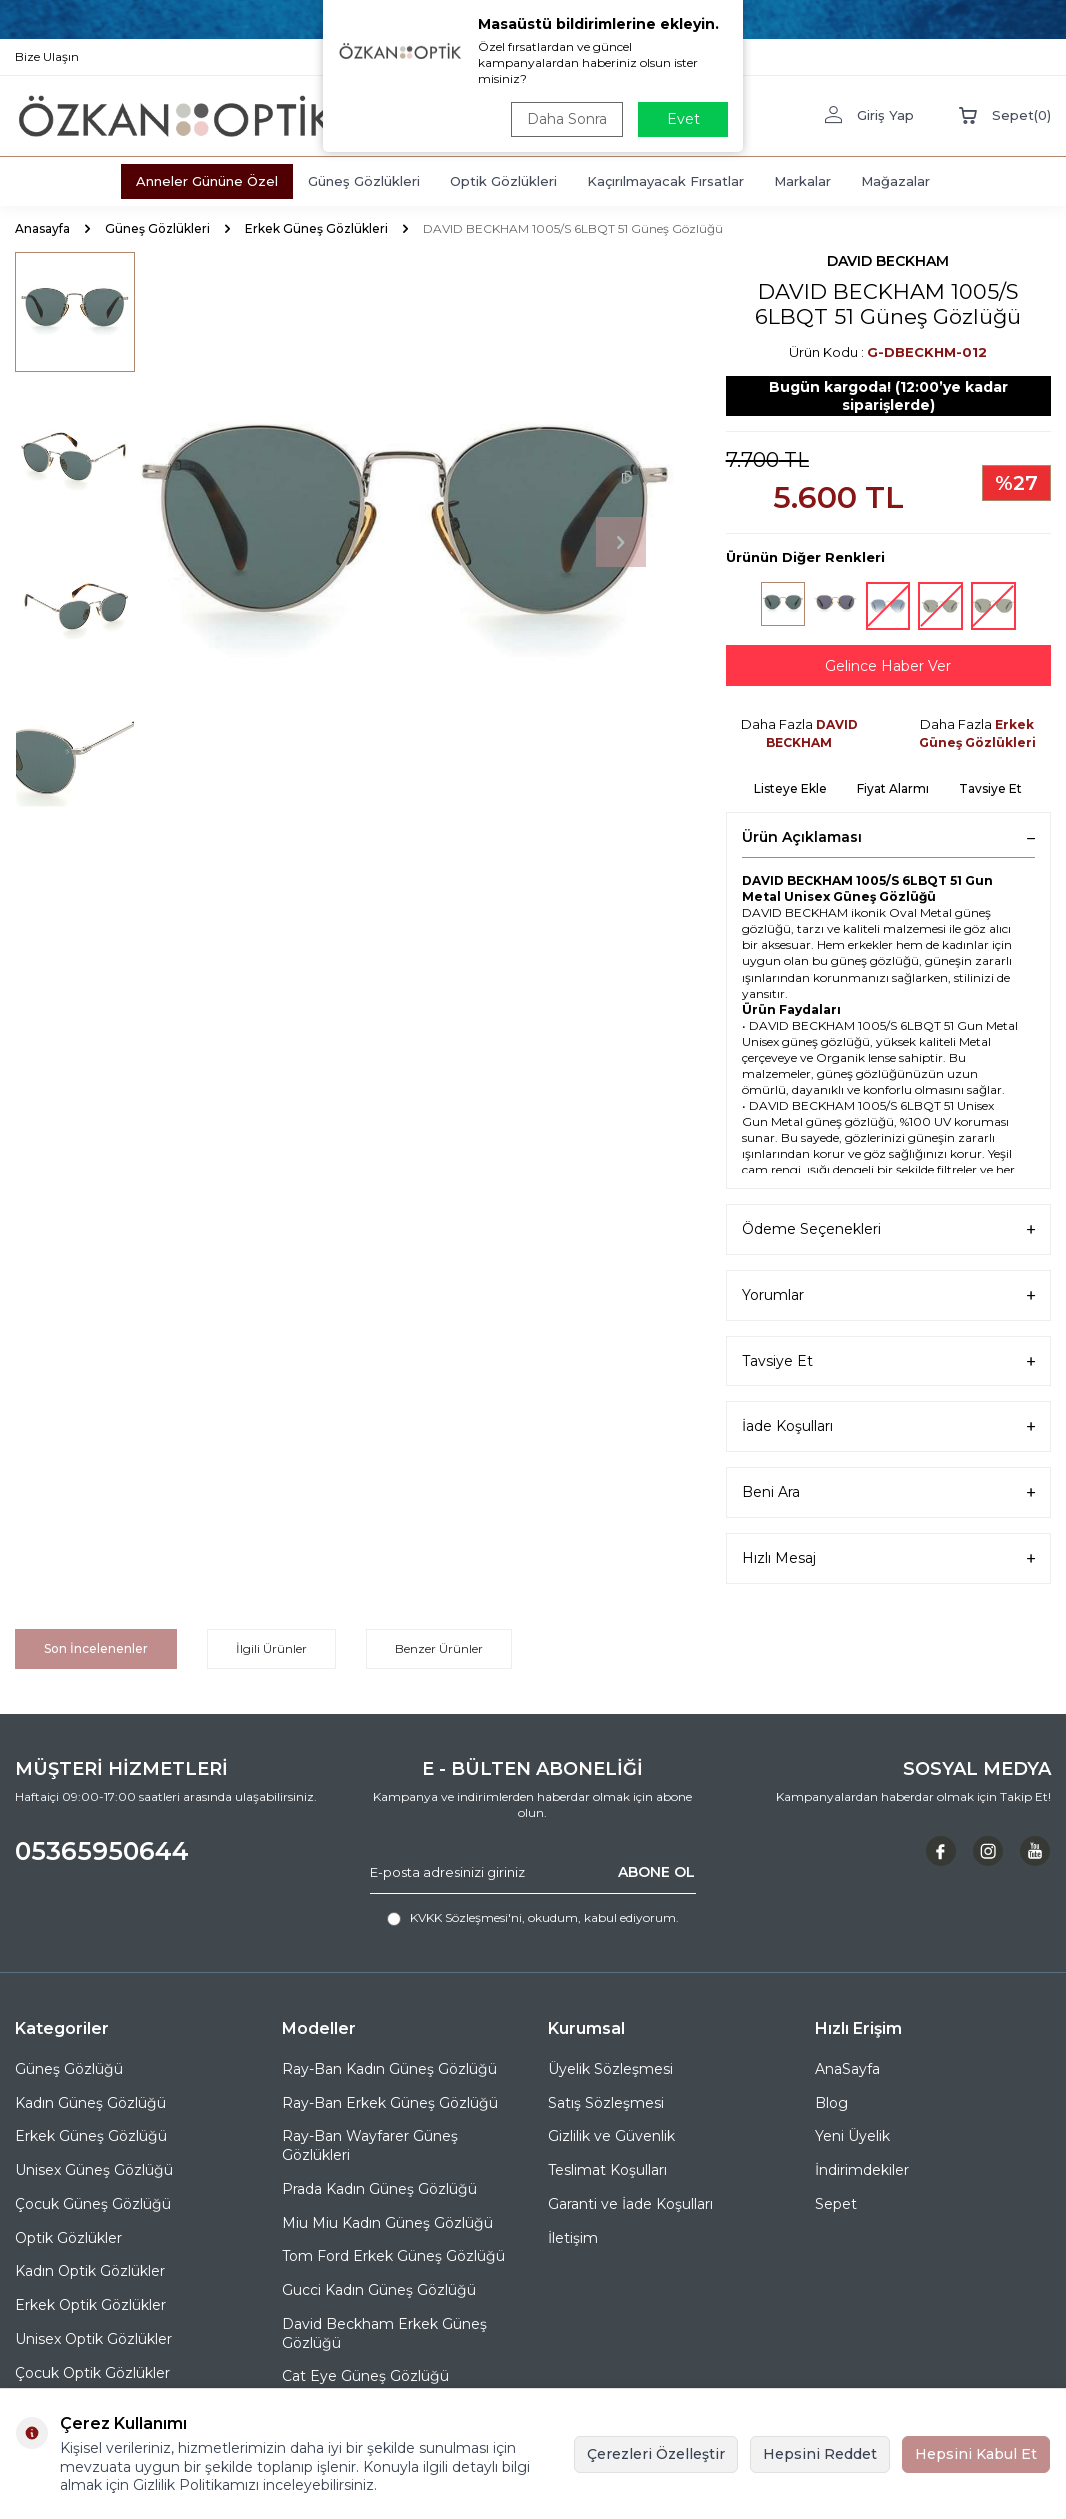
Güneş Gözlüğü (69, 2069)
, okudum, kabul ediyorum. (533, 1918)
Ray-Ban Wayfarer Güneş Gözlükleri (370, 2145)
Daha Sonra (567, 119)
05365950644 (102, 1851)
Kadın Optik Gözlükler (90, 2271)
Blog (831, 2103)
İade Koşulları (888, 1426)
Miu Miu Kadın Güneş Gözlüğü (387, 2223)
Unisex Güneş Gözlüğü (94, 2170)
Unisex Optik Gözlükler (93, 2339)
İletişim (573, 2238)
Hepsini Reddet (820, 2454)
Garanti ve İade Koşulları (630, 2204)
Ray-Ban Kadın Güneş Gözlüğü (389, 2069)
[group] (405, 542)
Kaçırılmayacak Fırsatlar (665, 181)
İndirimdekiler (862, 2170)
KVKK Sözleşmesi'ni (466, 1917)
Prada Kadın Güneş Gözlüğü (379, 2189)
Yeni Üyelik (852, 2136)
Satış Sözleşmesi (606, 2103)
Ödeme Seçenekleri (888, 1229)
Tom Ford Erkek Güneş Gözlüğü (393, 2256)
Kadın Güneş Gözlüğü (90, 2103)
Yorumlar (888, 1295)
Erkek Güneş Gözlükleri (316, 228)
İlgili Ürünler (271, 1648)
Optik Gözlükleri (503, 181)
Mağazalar (895, 181)
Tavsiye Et (990, 788)
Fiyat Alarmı (893, 788)
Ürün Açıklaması (888, 837)
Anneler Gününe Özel (207, 181)
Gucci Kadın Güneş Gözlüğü (379, 2290)
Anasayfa (42, 228)
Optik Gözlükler (68, 2238)
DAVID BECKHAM (888, 261)
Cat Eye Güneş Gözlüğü (365, 2376)
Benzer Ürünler (439, 1648)
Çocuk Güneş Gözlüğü (93, 2204)
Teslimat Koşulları (607, 2170)
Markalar (802, 181)
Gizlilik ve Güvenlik (611, 2136)
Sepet (836, 2204)
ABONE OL (656, 1872)
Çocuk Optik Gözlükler (92, 2373)
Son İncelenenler (96, 1648)
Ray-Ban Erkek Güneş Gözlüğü (390, 2103)
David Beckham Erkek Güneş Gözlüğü (384, 2333)
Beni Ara (888, 1492)
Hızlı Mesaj (888, 1558)
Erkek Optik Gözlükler (90, 2305)
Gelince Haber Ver (888, 666)
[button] (621, 542)
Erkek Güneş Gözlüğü (91, 2136)
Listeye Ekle (790, 788)
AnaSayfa (847, 2069)
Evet (683, 119)
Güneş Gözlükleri (364, 181)
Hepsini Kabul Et (976, 2454)
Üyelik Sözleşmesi (610, 2069)
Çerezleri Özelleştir (656, 2454)
